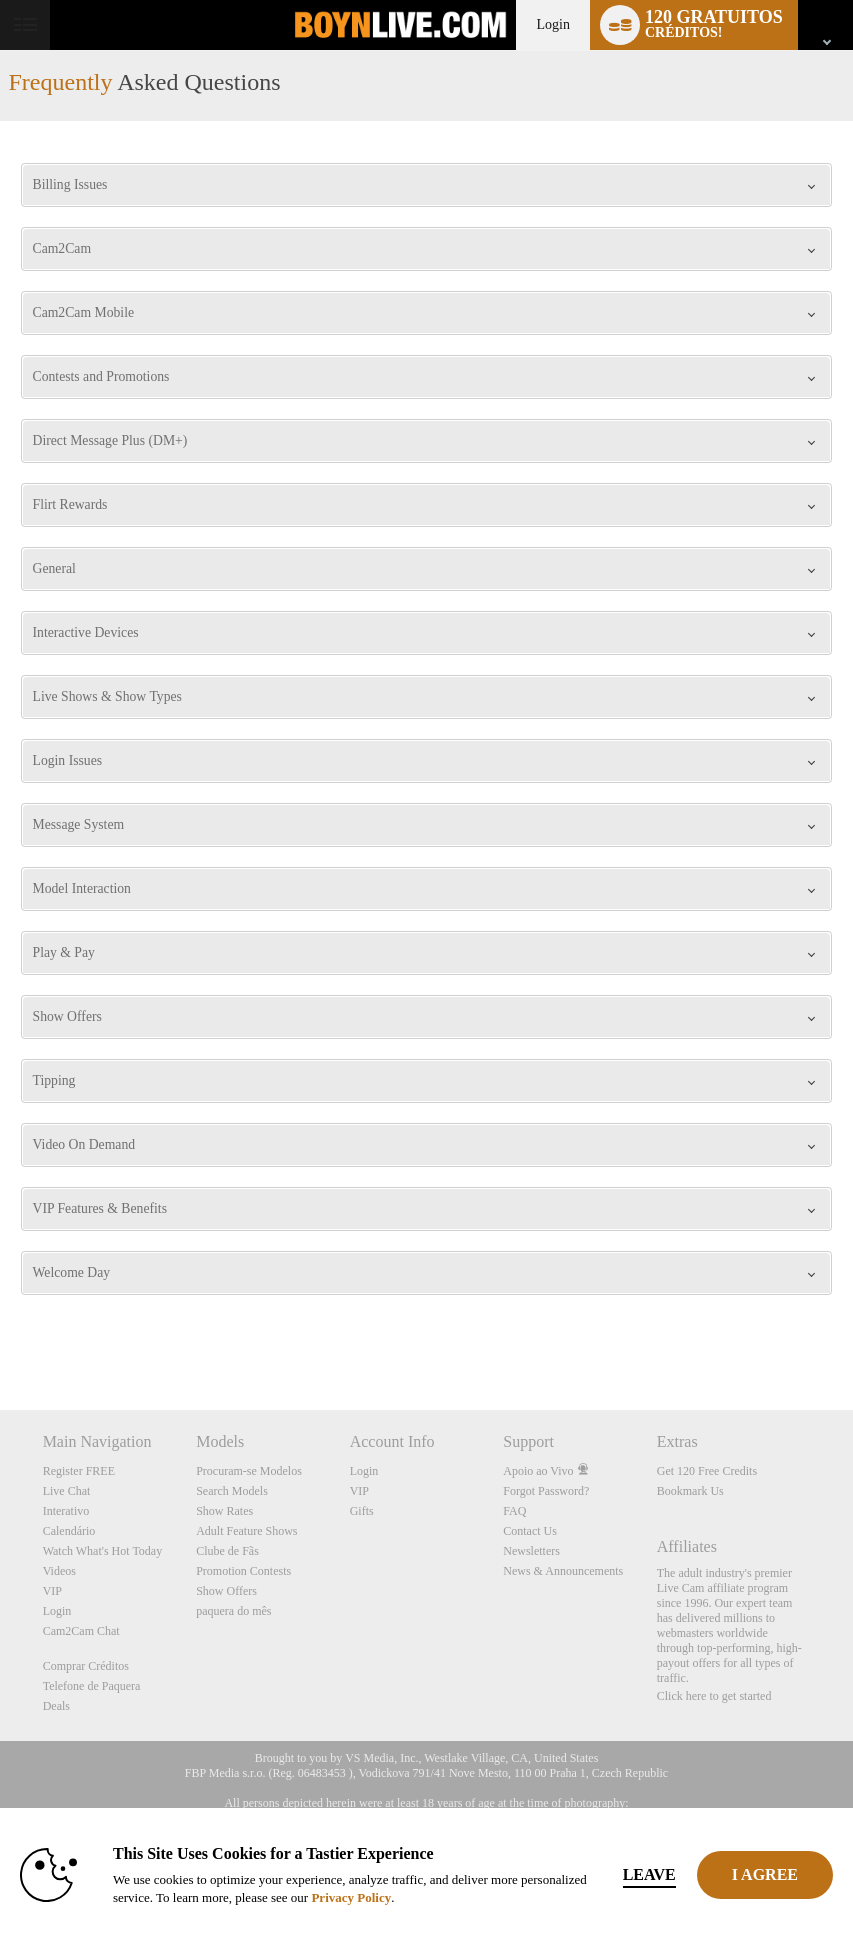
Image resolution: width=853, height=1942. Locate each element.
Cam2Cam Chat (81, 1631)
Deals (56, 1706)
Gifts (362, 1511)
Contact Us (530, 1531)
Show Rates (224, 1511)
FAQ (514, 1511)
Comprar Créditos (86, 1666)
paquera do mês (233, 1611)
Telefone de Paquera (92, 1686)
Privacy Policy (351, 1897)
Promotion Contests (243, 1571)
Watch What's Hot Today (103, 1551)
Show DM (0, 1335)
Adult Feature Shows (246, 1531)
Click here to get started (714, 1696)
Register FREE (79, 1471)
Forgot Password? (546, 1491)
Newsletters (531, 1551)
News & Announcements (563, 1571)
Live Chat (67, 1491)
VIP (52, 1591)
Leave (649, 1874)
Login (552, 24)
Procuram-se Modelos (249, 1471)
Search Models (232, 1491)
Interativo (66, 1511)
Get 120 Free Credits (707, 1471)
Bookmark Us (690, 1491)
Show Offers (226, 1591)
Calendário (69, 1531)
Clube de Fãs (227, 1551)
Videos (59, 1571)
